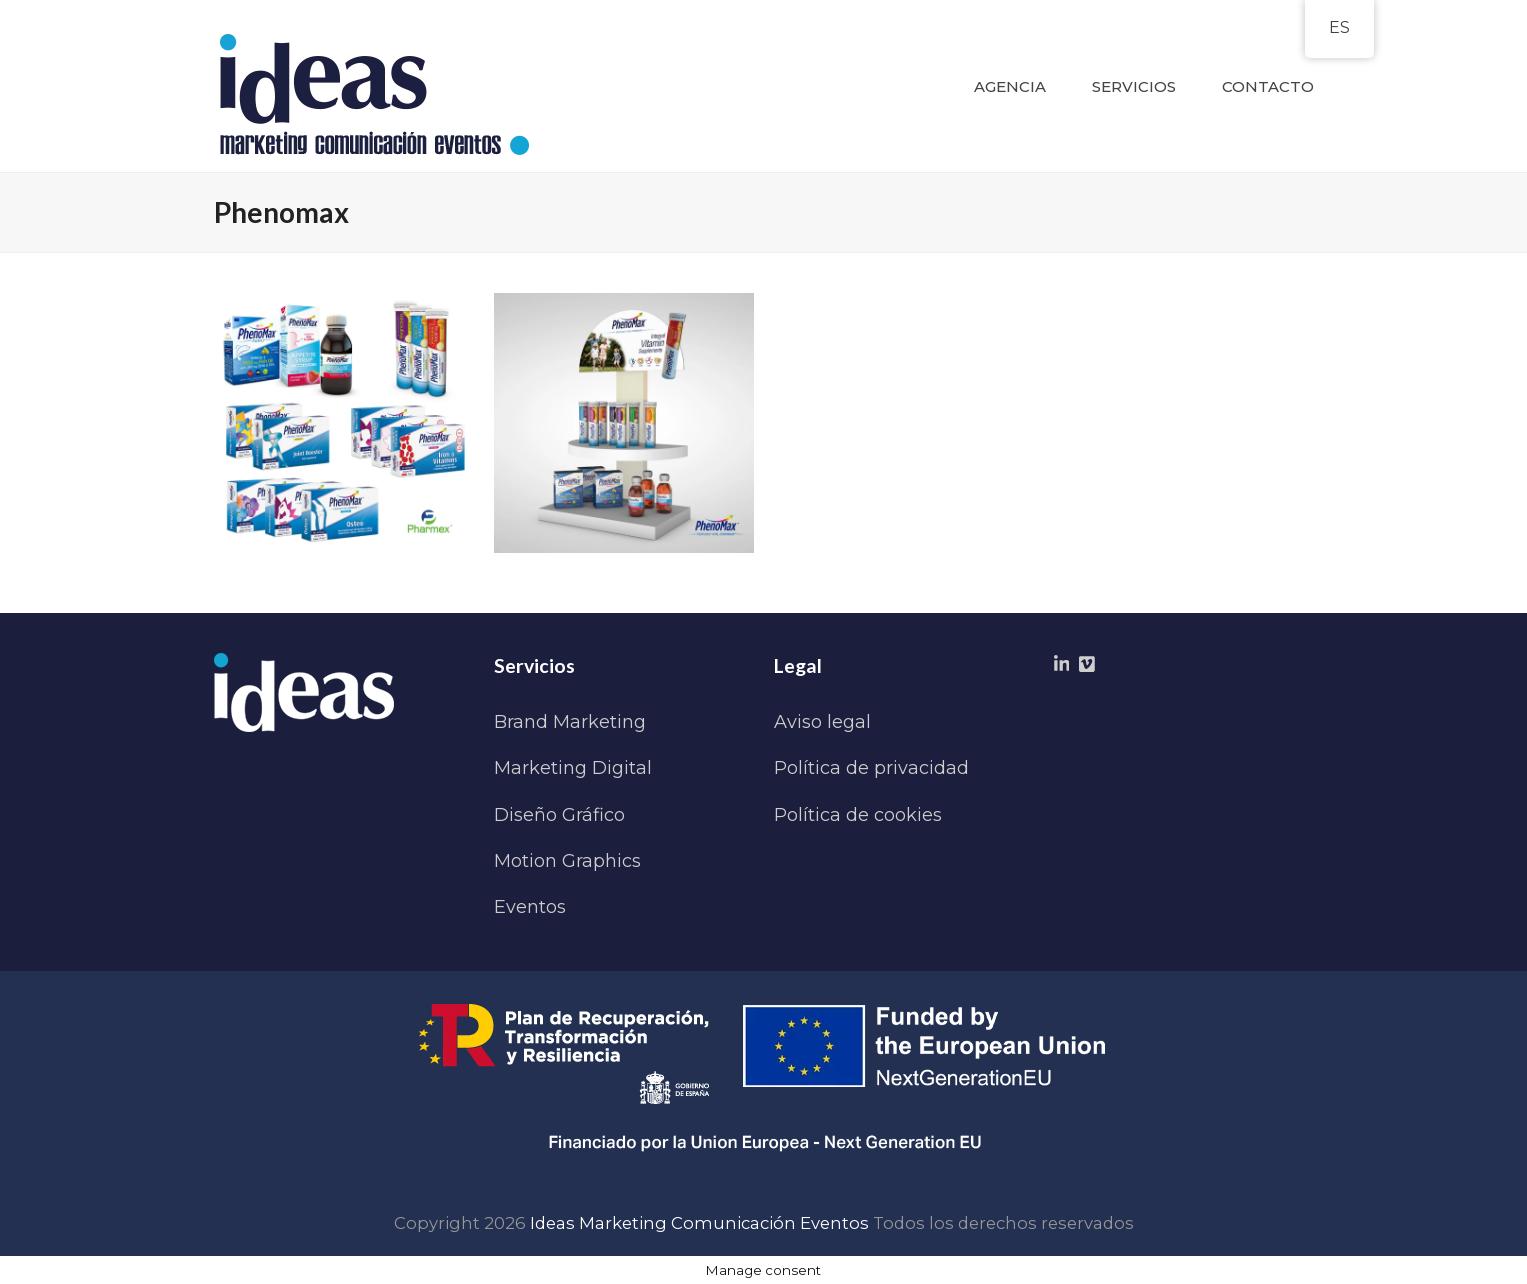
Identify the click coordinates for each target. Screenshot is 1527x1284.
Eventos (530, 907)
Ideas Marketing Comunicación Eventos (699, 1223)
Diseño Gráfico (559, 815)
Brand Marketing (570, 722)
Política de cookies (858, 815)
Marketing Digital (573, 768)
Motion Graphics (567, 861)
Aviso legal (822, 722)
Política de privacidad (871, 768)
